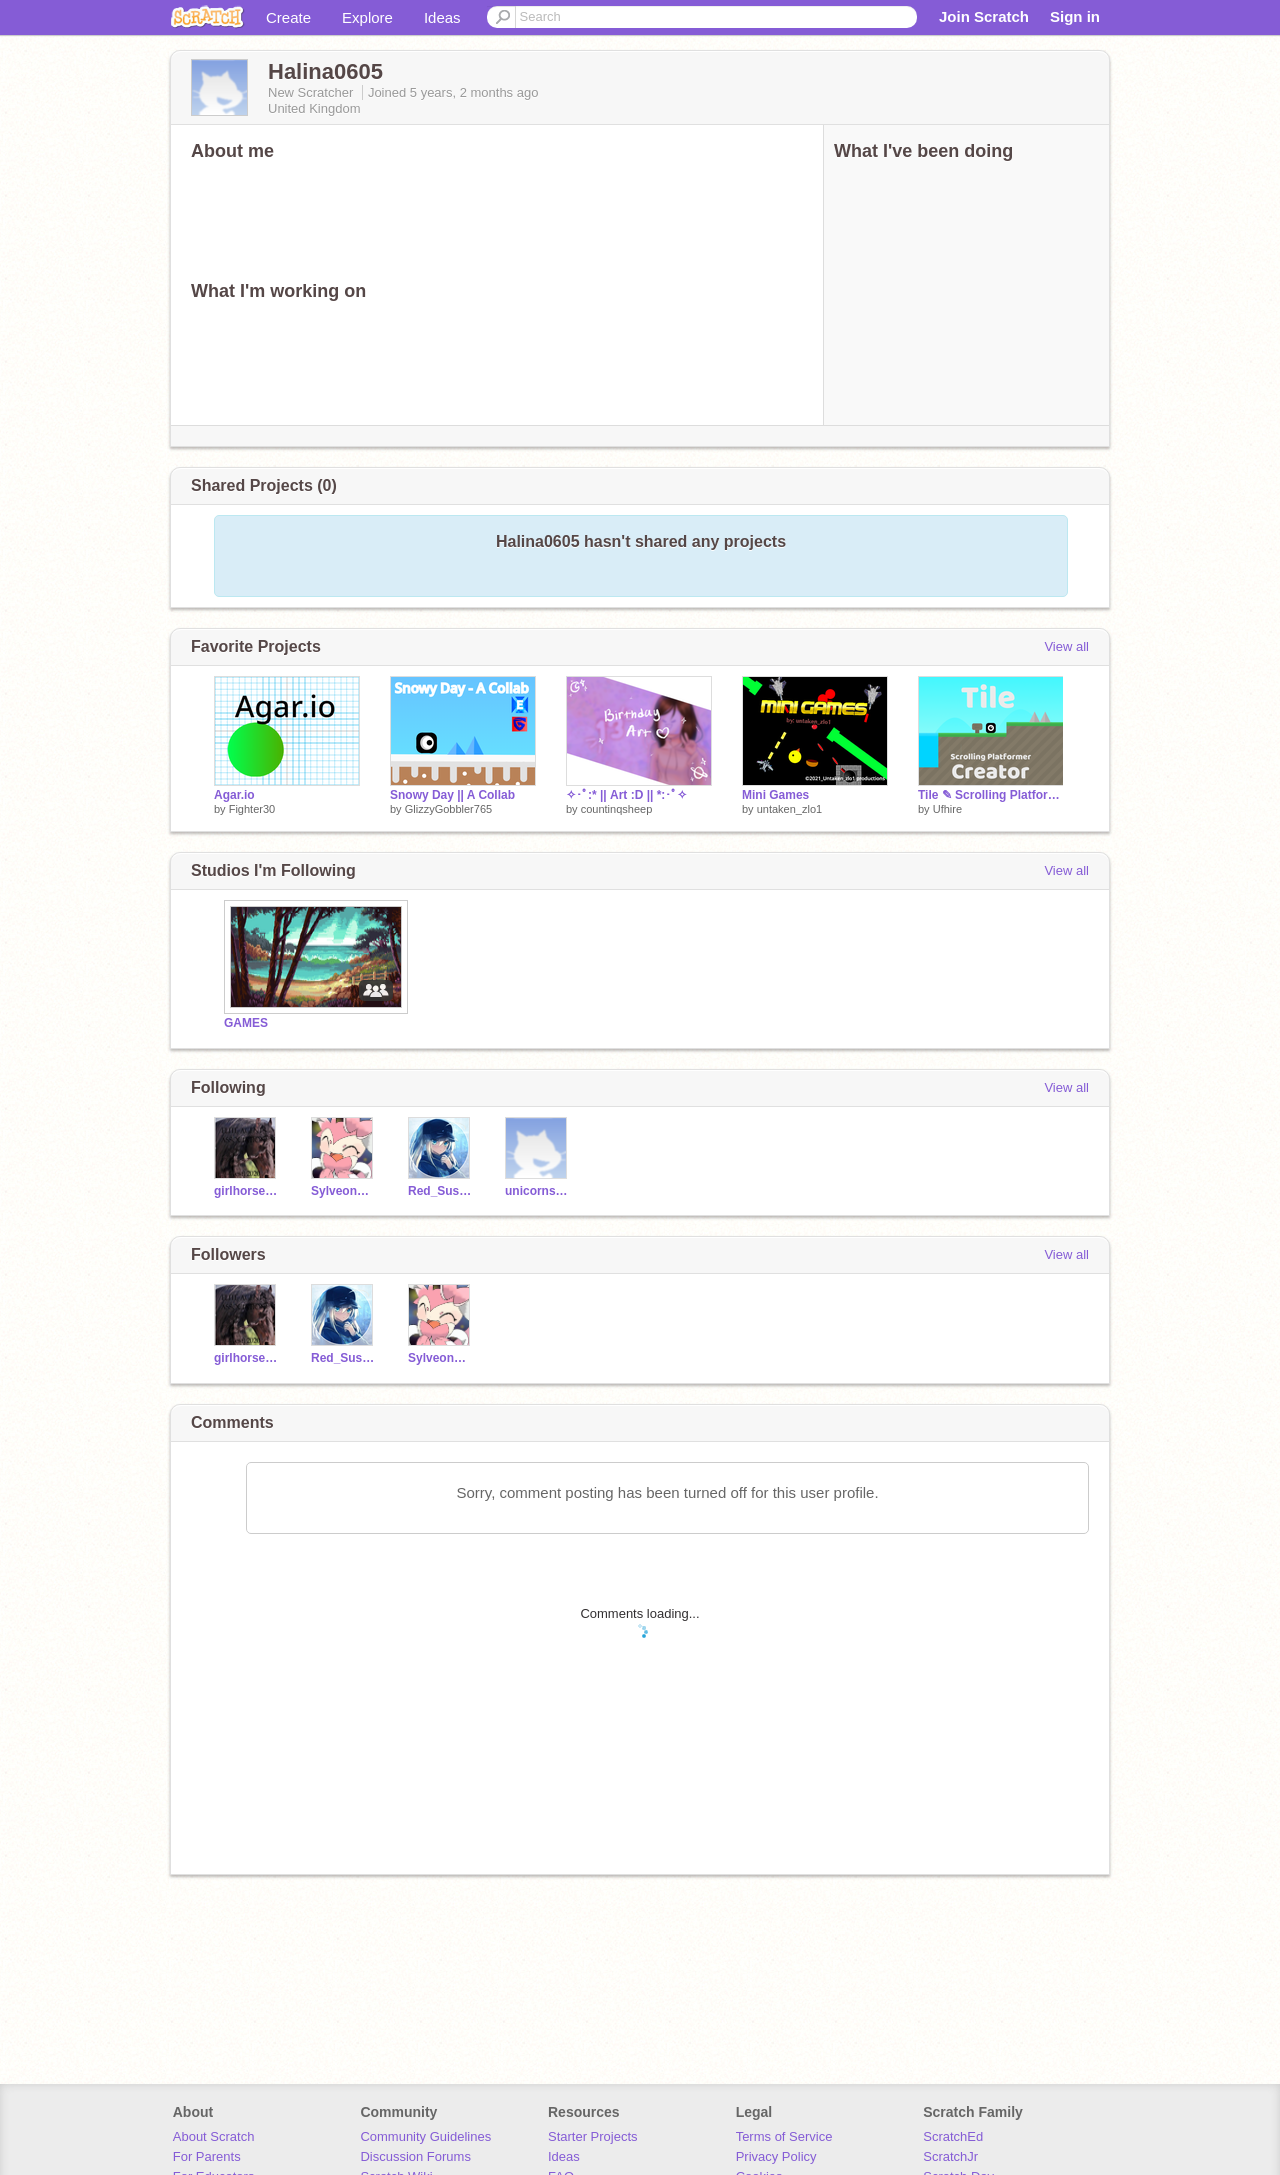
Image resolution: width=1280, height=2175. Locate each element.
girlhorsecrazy (247, 1191)
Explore (367, 17)
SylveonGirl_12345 (344, 1191)
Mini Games (775, 795)
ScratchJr (950, 2156)
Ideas (442, 17)
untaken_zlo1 (789, 809)
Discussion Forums (415, 2156)
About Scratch (214, 2136)
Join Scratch (984, 16)
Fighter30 (252, 809)
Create (288, 17)
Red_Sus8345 (441, 1191)
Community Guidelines (425, 2136)
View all (1066, 646)
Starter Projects (593, 2136)
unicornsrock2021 (538, 1191)
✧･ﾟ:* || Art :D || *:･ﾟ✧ (626, 795)
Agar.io (234, 795)
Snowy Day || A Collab (452, 795)
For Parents (207, 2156)
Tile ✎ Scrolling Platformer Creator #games (991, 795)
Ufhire (947, 809)
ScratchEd (953, 2136)
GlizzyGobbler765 (448, 809)
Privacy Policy (776, 2156)
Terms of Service (784, 2136)
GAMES (246, 1023)
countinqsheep (617, 809)
